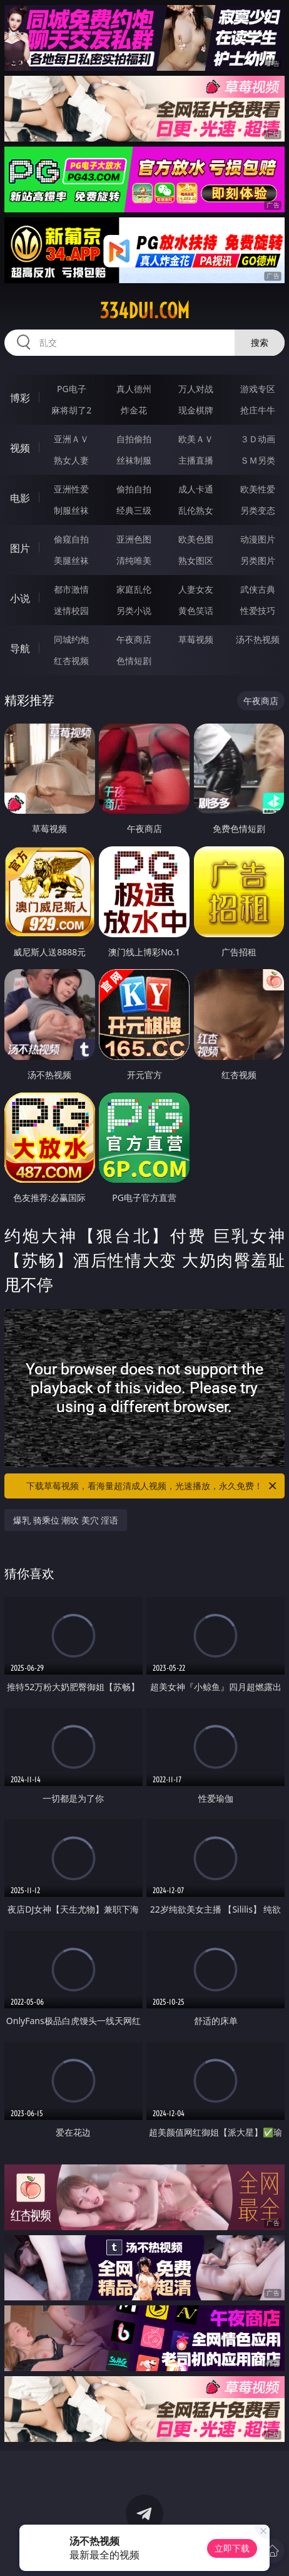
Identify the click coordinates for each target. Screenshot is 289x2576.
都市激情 (71, 589)
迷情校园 (71, 610)
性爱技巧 (257, 610)
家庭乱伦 (133, 589)
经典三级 (133, 510)
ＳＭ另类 (257, 460)
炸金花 (134, 410)
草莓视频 (195, 639)
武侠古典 (257, 589)
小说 (20, 598)
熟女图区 (195, 560)
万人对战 (195, 389)
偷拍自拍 (133, 489)
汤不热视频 (258, 639)
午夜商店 (133, 639)
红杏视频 (71, 661)
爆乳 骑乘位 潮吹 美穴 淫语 (66, 1520)
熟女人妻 (71, 460)
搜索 (259, 342)
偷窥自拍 (71, 539)
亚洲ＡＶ (71, 439)
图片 (20, 548)
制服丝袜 (71, 510)
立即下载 (232, 2548)
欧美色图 (195, 539)
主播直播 (195, 460)
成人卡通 (195, 489)
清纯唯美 (133, 560)
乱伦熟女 (195, 510)
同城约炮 (71, 639)
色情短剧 (133, 661)
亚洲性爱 (71, 489)
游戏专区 (257, 389)
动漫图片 (257, 539)
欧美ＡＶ (195, 439)
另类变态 (257, 510)
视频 (20, 448)
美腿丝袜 (71, 560)
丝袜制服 (133, 460)
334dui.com (144, 310)
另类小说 (133, 610)
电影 (20, 498)
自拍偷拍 (133, 439)
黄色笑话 (195, 610)
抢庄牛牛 (257, 410)
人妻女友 (195, 589)
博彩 (20, 398)
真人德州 (133, 389)
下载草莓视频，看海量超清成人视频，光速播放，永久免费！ (152, 1485)
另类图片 (257, 560)
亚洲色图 (133, 539)
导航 (20, 648)
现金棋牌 (195, 410)
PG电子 (71, 389)
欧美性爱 (257, 489)
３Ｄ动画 (257, 439)
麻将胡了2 (71, 410)
